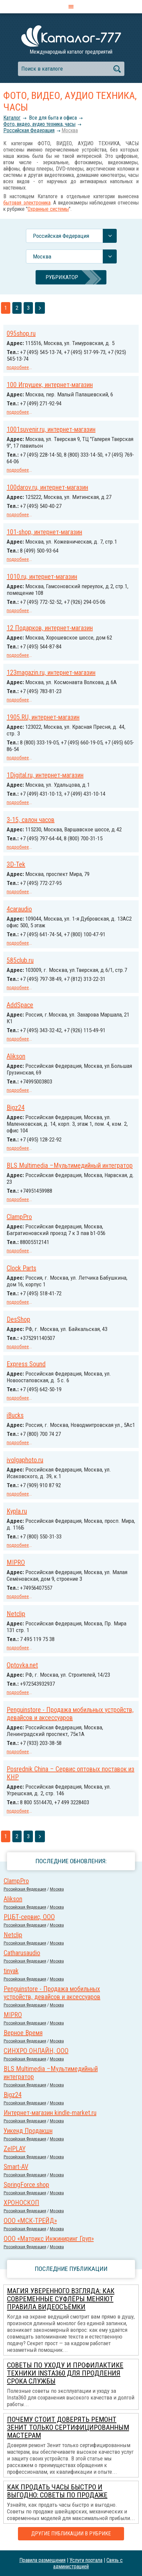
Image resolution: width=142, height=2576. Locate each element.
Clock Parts (21, 1268)
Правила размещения (42, 2560)
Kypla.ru (17, 1511)
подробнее (18, 367)
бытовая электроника (27, 203)
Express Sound (26, 1364)
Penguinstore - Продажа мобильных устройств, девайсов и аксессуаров (70, 1714)
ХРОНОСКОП (21, 2203)
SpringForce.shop (26, 2185)
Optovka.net (22, 1665)
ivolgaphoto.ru (25, 1460)
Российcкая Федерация (29, 130)
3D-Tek (16, 864)
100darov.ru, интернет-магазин (47, 487)
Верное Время (23, 2033)
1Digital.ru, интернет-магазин (45, 775)
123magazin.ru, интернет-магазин (51, 672)
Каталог (12, 118)
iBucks (15, 1415)
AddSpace (20, 1005)
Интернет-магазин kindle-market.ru (50, 2113)
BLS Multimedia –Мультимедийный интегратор (70, 1165)
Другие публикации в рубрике (71, 2533)
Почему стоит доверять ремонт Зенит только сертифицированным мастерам (68, 2427)
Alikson (16, 1056)
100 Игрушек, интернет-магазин (50, 385)
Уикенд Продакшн (28, 2131)
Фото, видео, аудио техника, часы (39, 124)
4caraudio (19, 909)
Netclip (16, 1614)
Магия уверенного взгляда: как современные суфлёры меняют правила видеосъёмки (60, 2299)
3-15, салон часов (31, 820)
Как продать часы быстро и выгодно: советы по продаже (57, 2491)
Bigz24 (16, 1107)
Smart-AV (16, 2167)
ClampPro (19, 1217)
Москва (70, 130)
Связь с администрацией (88, 2563)
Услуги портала (86, 2560)
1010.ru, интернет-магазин (42, 577)
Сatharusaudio (22, 1953)
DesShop (18, 1319)
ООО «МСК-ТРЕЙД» (30, 2221)
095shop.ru (21, 333)
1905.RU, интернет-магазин (43, 717)
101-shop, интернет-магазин (44, 532)
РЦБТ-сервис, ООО (29, 1917)
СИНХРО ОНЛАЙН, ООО (36, 2051)
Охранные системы (48, 209)
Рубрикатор (62, 277)
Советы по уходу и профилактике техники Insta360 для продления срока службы (65, 2373)
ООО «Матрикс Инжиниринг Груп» (49, 2239)
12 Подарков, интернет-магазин (50, 628)
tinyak (11, 1971)
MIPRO (16, 1562)
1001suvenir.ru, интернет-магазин (51, 429)
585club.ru (20, 960)
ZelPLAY (15, 2149)
